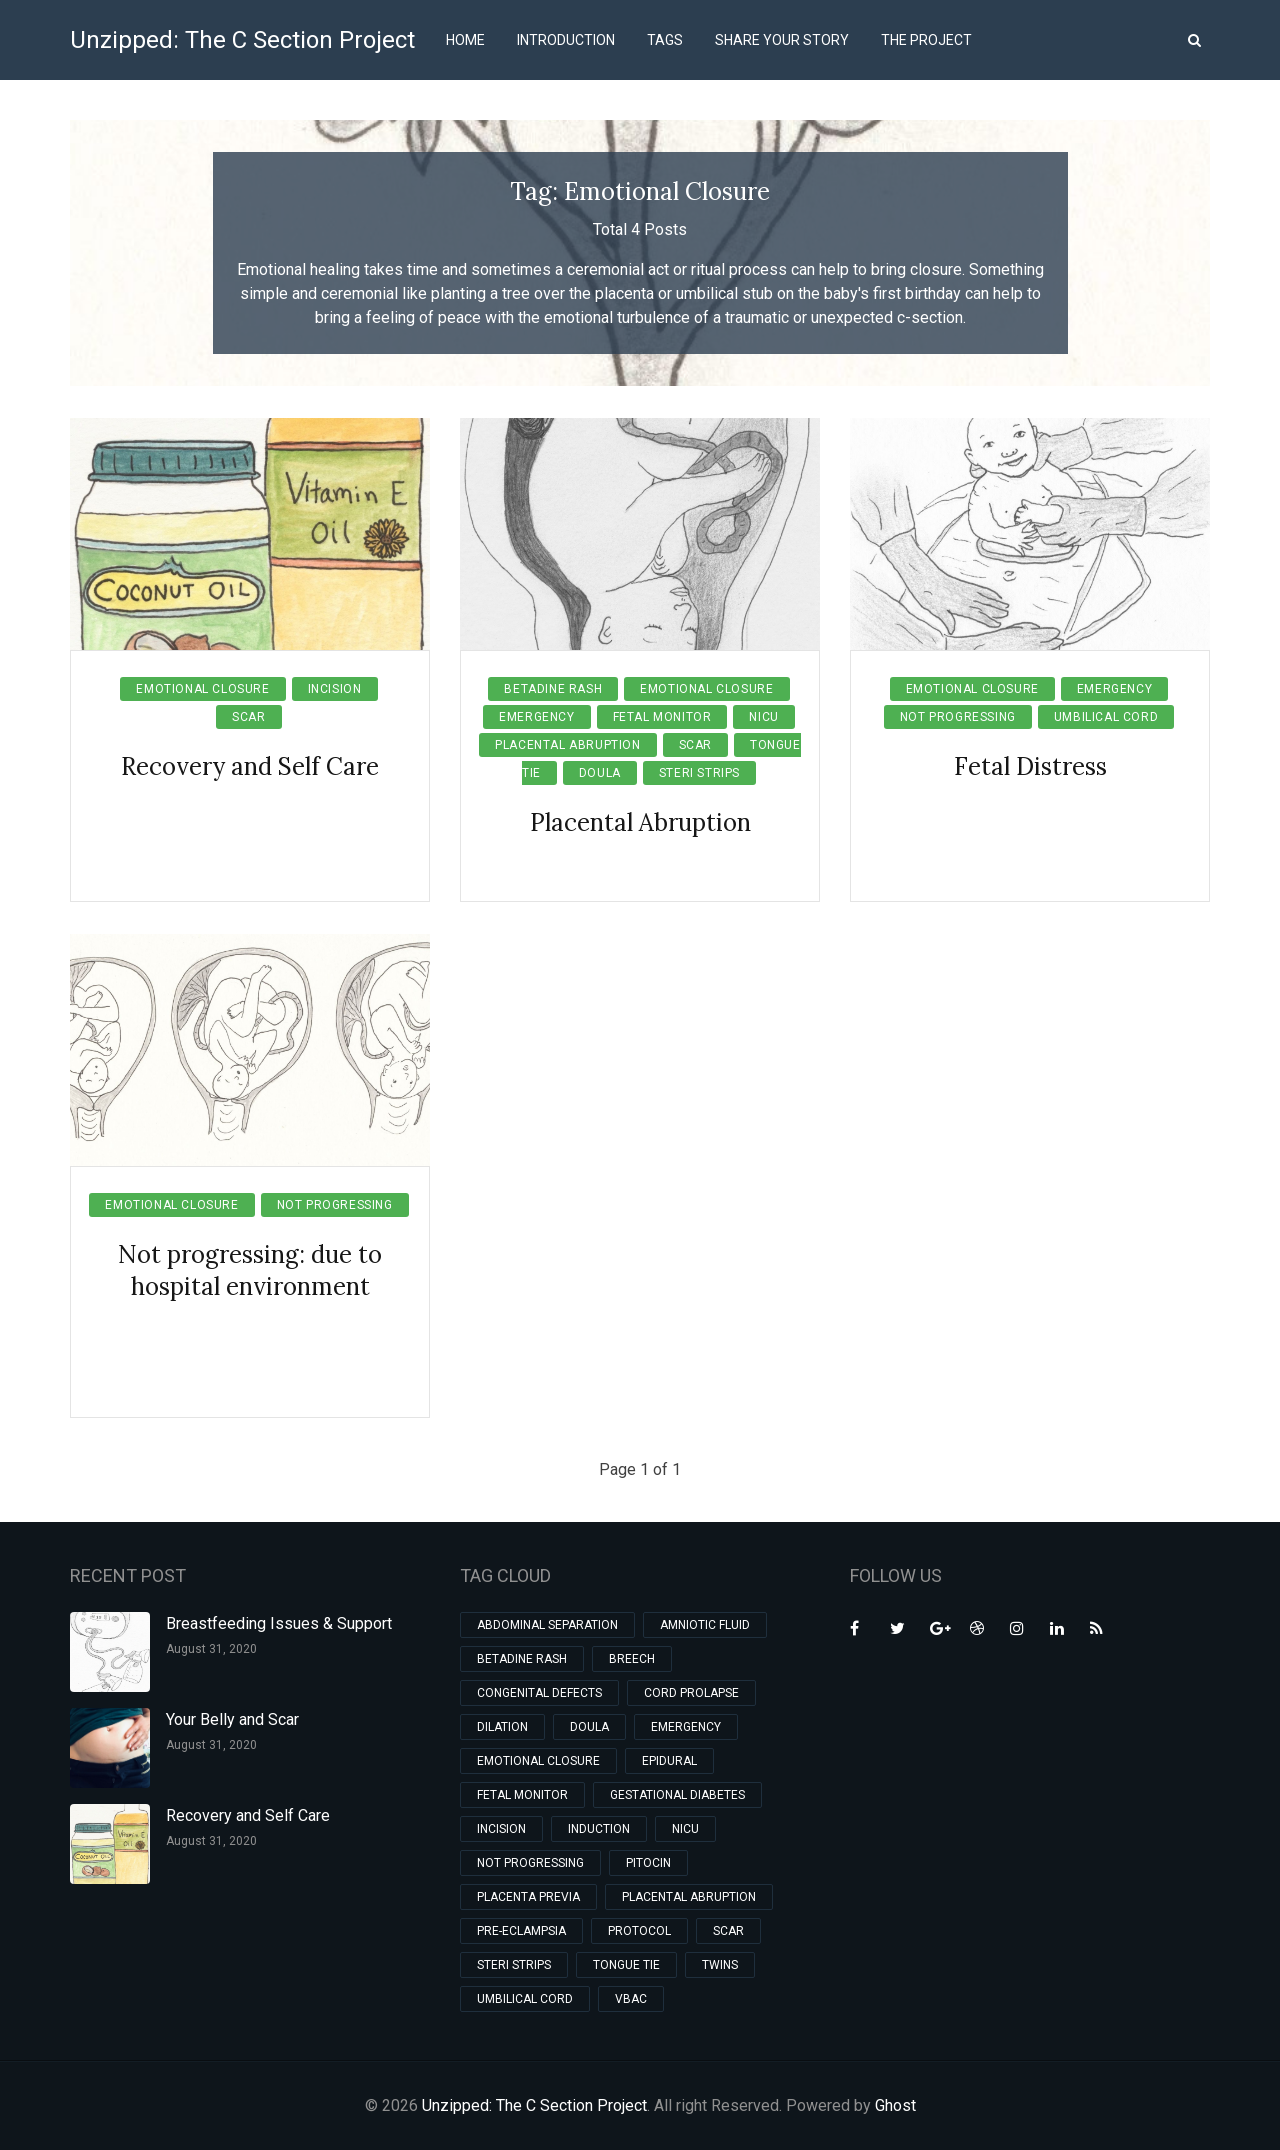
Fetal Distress (1030, 766)
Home (465, 40)
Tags (665, 40)
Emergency (536, 717)
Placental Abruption (567, 745)
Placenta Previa (528, 1897)
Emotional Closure (202, 689)
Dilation (502, 1727)
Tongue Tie (626, 1965)
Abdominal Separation (547, 1625)
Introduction (566, 40)
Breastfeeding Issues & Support (279, 1623)
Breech (632, 1659)
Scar (248, 717)
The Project (926, 40)
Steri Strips (699, 773)
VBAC (631, 1999)
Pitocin (648, 1863)
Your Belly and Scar (232, 1719)
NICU (763, 717)
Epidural (669, 1761)
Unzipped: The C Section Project (242, 40)
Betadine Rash (553, 689)
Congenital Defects (539, 1693)
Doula (600, 773)
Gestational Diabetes (677, 1795)
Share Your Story (782, 40)
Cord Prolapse (691, 1693)
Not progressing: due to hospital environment (250, 1270)
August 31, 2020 (211, 1649)
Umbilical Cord (1106, 717)
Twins (720, 1965)
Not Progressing (958, 717)
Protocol (639, 1931)
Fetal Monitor (662, 717)
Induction (599, 1829)
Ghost (895, 2105)
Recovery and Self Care (250, 766)
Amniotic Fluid (705, 1625)
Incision (335, 689)
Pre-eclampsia (521, 1931)
